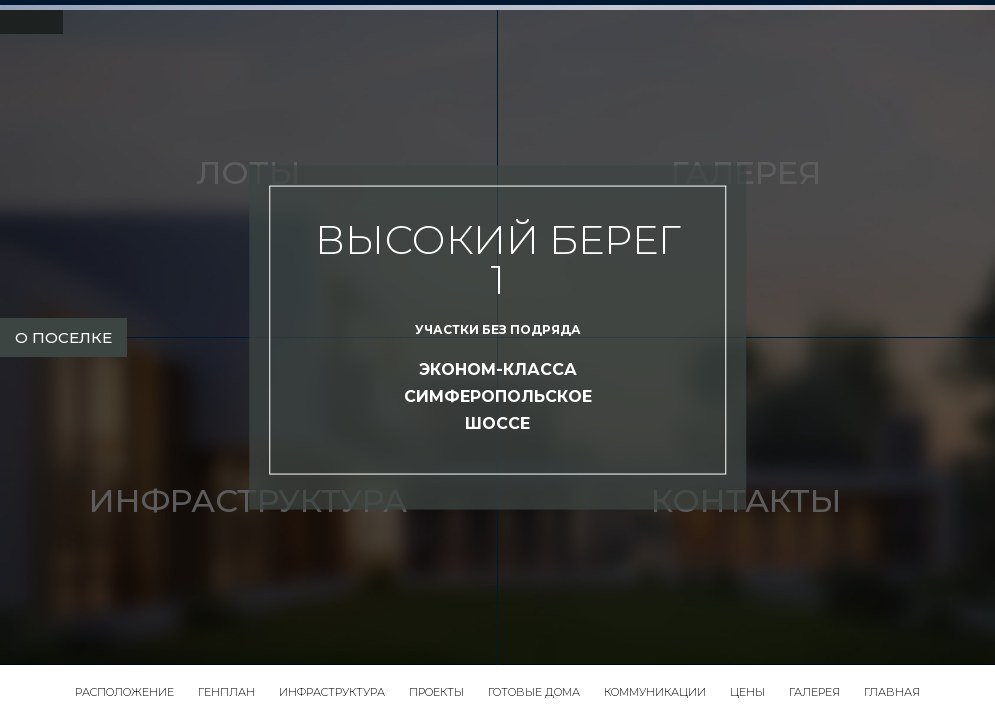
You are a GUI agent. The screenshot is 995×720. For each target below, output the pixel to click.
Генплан (226, 692)
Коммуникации (655, 692)
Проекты (436, 692)
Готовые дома (534, 692)
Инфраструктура (332, 692)
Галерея (814, 692)
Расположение (124, 692)
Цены (747, 692)
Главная (892, 692)
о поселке (63, 337)
